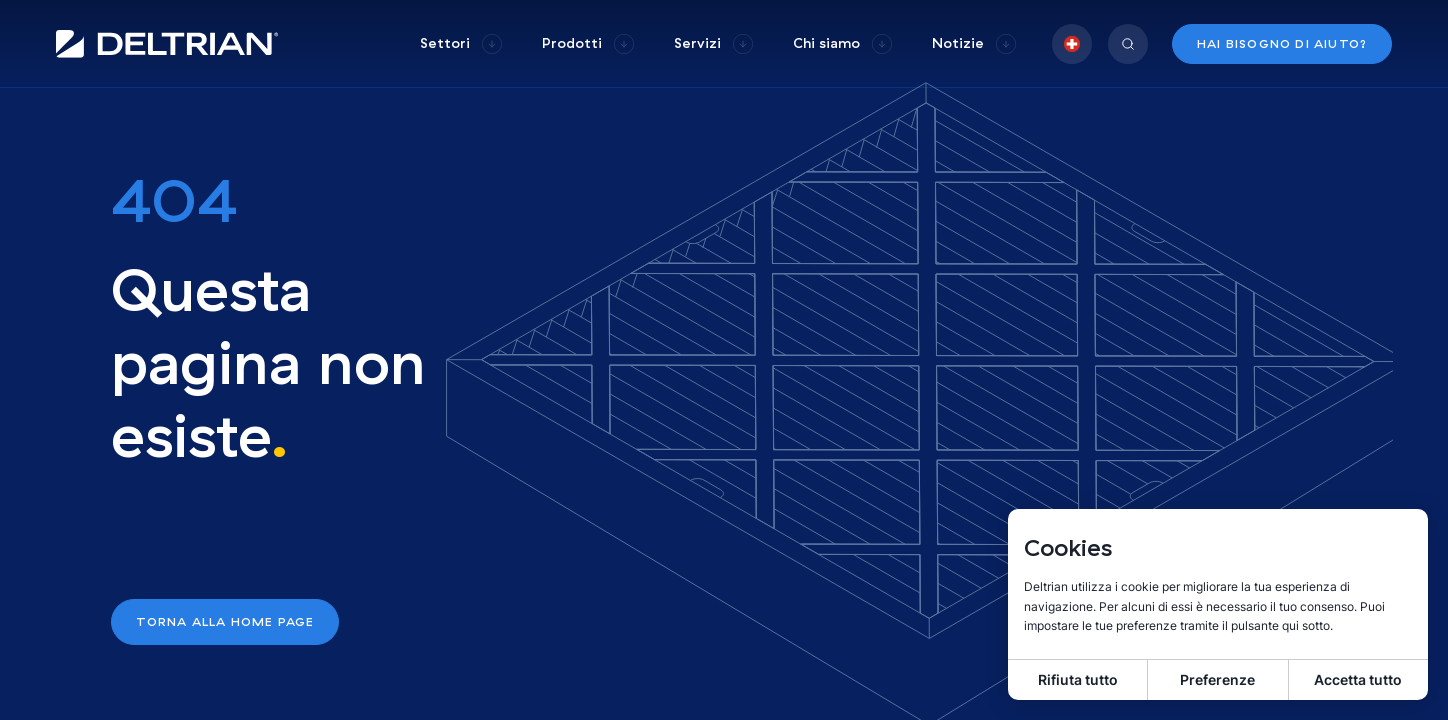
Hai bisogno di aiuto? (1282, 43)
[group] (461, 43)
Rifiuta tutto (1078, 679)
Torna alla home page (225, 621)
